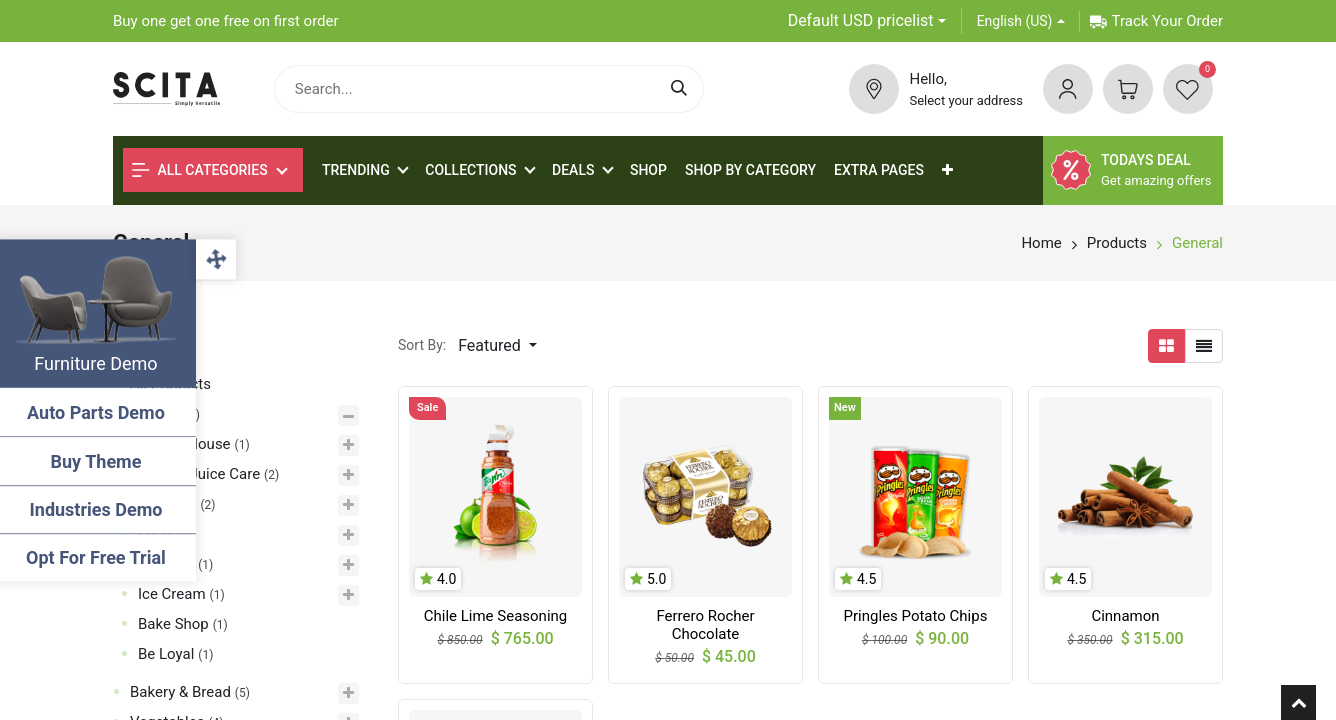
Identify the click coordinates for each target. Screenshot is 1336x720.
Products (1117, 243)
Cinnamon (1125, 616)
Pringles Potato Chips (916, 616)
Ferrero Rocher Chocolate (705, 625)
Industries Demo (100, 509)
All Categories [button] (200, 170)
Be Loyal (166, 654)
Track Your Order (1156, 21)
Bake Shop (173, 624)
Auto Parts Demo (100, 412)
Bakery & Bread (180, 692)
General (1197, 243)
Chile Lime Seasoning (496, 616)
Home (1041, 243)
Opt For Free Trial (100, 557)
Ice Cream (172, 594)
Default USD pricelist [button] (861, 20)
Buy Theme (100, 461)
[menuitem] (648, 170)
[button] (947, 170)
